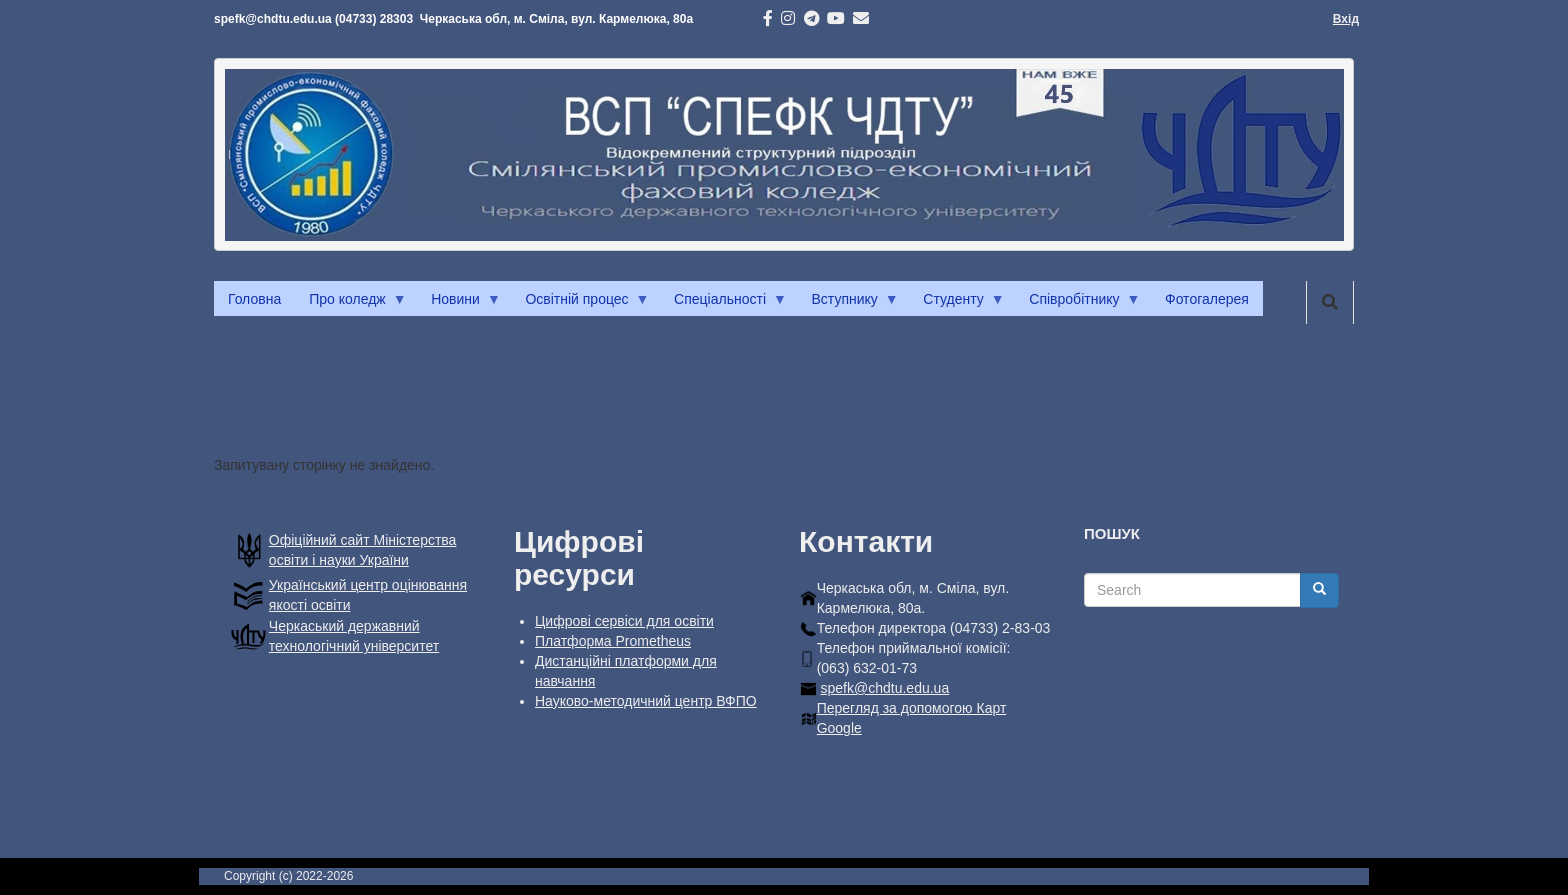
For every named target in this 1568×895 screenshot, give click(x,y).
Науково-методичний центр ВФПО (646, 701)
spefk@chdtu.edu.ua (885, 688)
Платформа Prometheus (613, 641)
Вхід (1346, 19)
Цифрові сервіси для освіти (624, 621)
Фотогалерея (1207, 299)
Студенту (956, 304)
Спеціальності (723, 304)
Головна (254, 299)
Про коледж (350, 304)
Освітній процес (580, 304)
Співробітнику (1077, 304)
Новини (459, 304)
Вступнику (848, 304)
